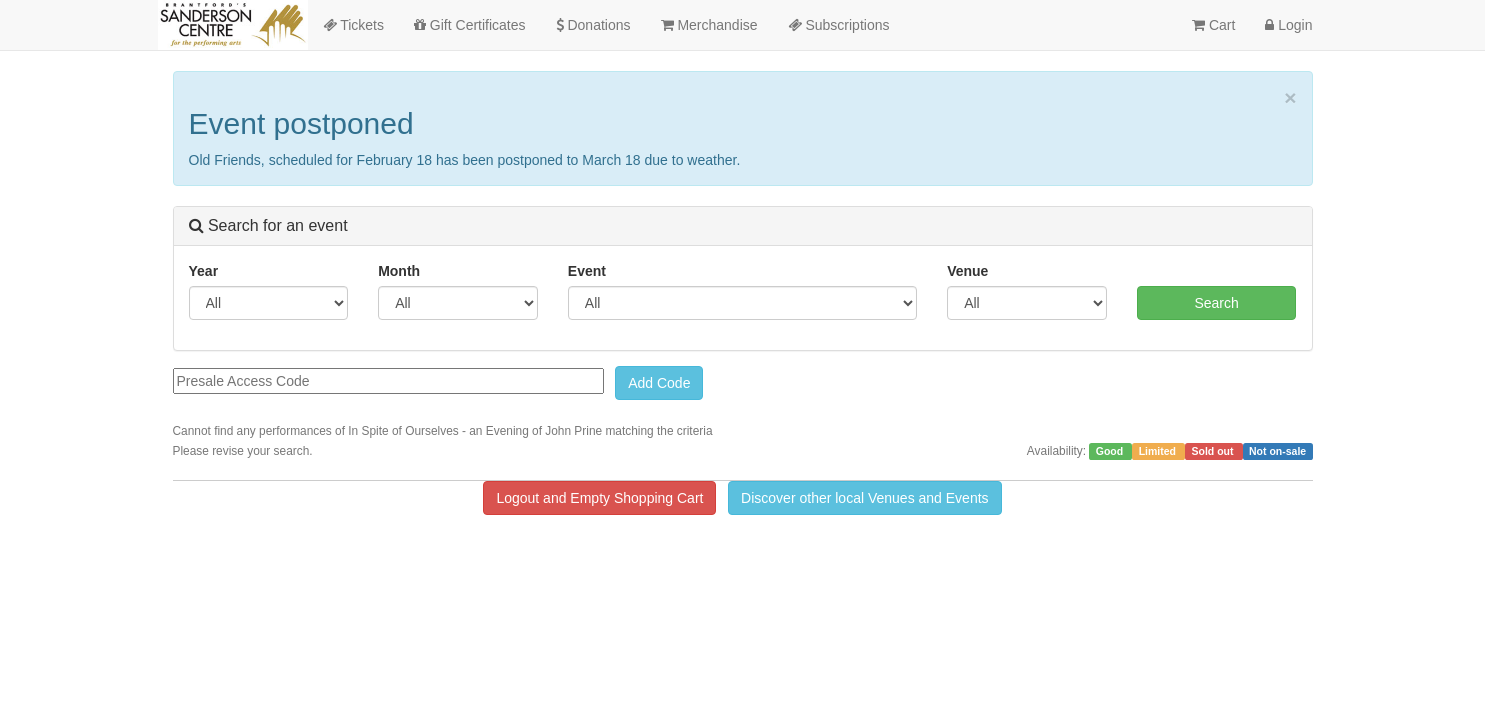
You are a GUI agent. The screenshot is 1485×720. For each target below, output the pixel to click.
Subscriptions (839, 25)
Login (1288, 25)
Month (399, 271)
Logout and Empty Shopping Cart (599, 498)
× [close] (1290, 97)
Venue (967, 271)
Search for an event (268, 225)
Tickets (353, 25)
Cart (1213, 25)
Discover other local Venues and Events (864, 498)
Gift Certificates (470, 25)
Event (587, 271)
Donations (593, 25)
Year (204, 271)
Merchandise (709, 25)
